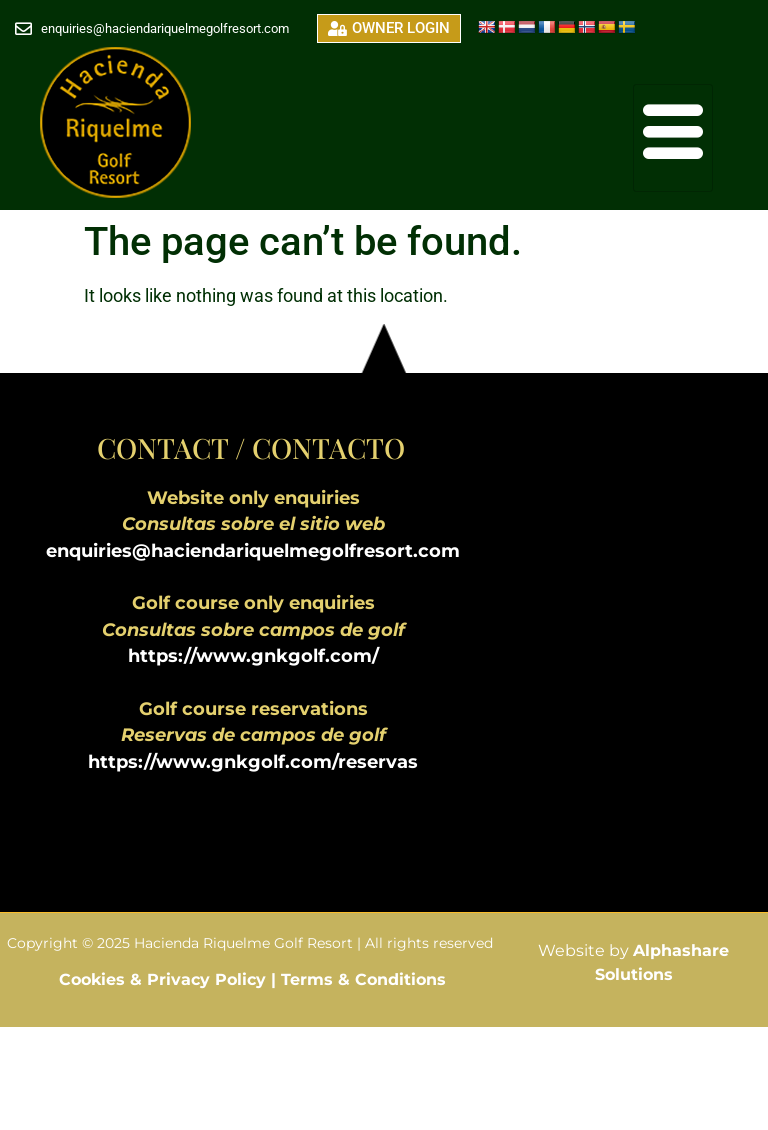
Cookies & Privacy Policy (165, 979)
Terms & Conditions (363, 979)
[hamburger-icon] (673, 138)
